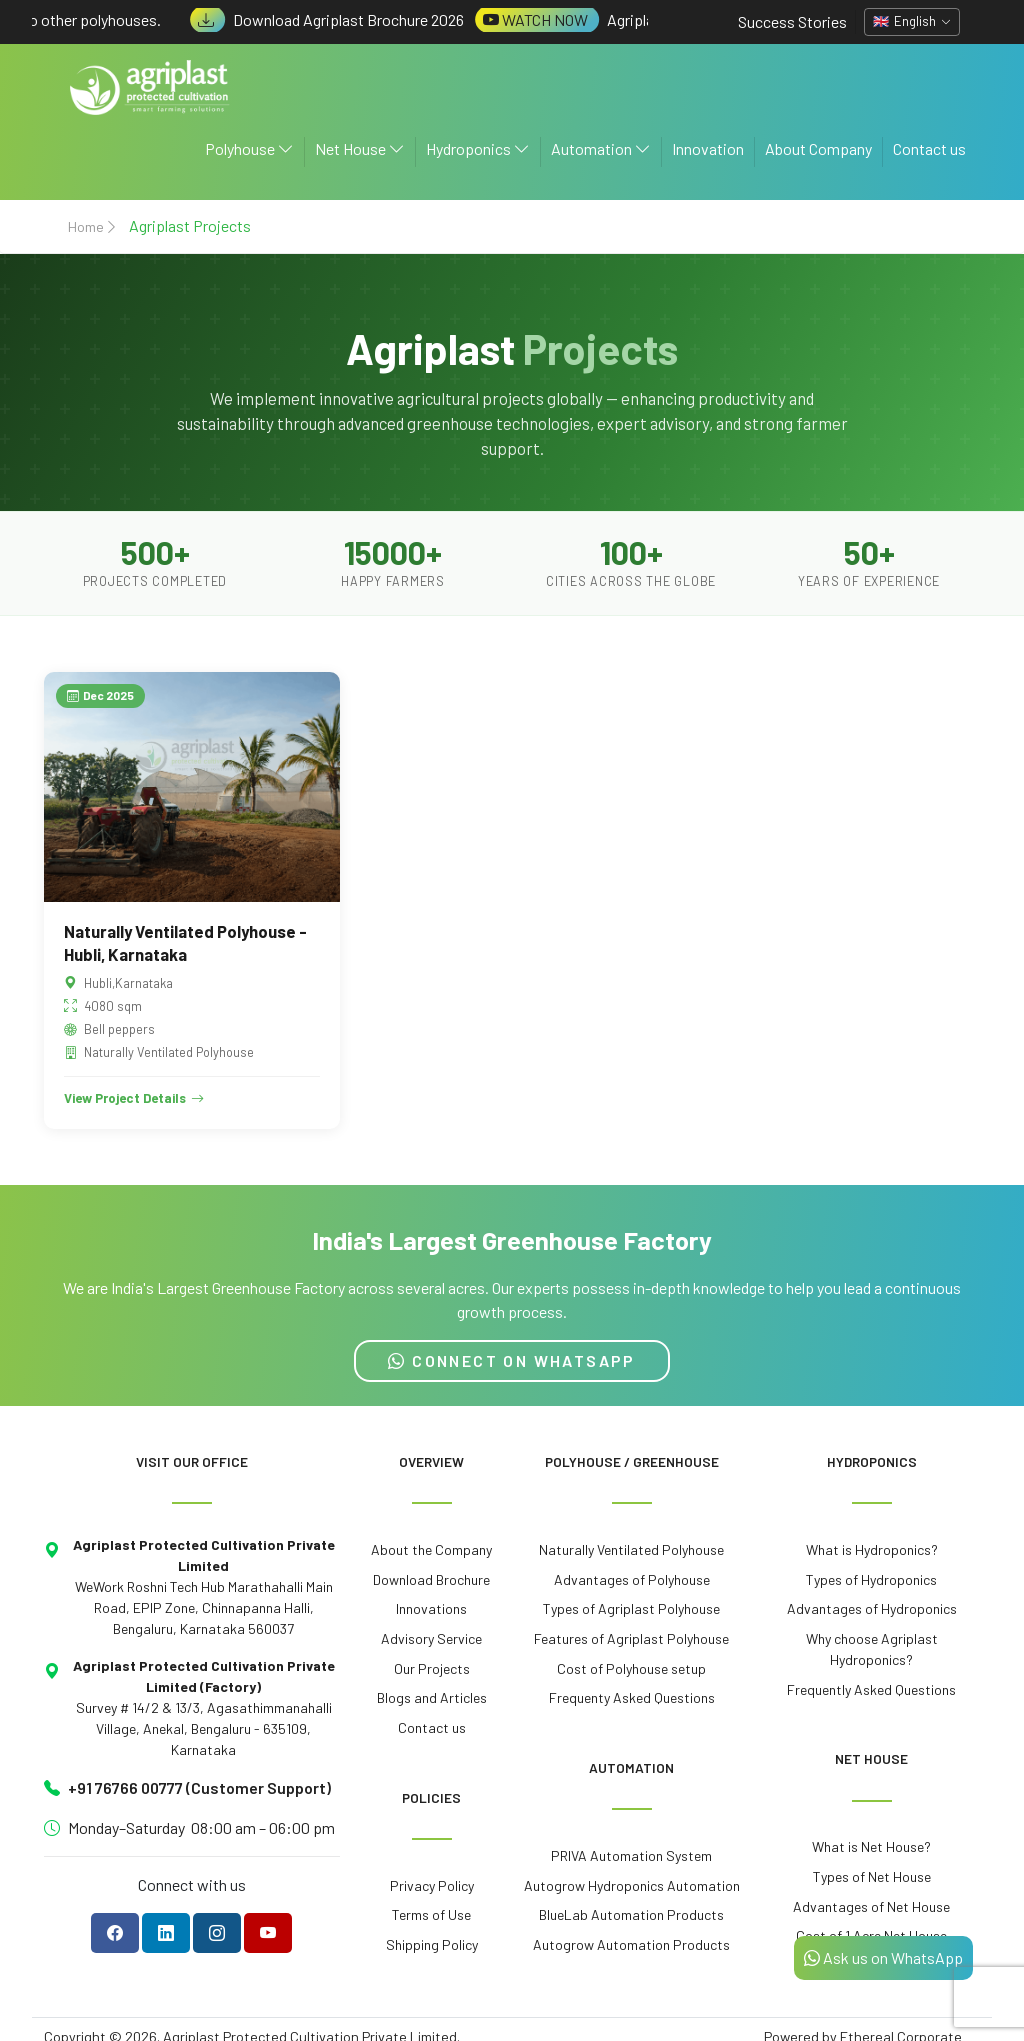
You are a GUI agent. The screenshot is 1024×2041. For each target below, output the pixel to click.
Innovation (708, 148)
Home (86, 227)
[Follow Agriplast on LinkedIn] (166, 1933)
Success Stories (792, 21)
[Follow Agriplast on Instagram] (217, 1933)
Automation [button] (601, 148)
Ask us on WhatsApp (883, 1957)
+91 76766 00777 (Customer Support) (199, 1787)
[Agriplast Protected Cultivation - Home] (150, 87)
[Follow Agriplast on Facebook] (115, 1933)
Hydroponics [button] (478, 148)
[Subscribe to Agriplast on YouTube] (268, 1933)
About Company (818, 148)
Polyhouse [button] (249, 148)
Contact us (929, 148)
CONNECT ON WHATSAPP (511, 1360)
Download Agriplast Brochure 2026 (338, 19)
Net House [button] (360, 148)
